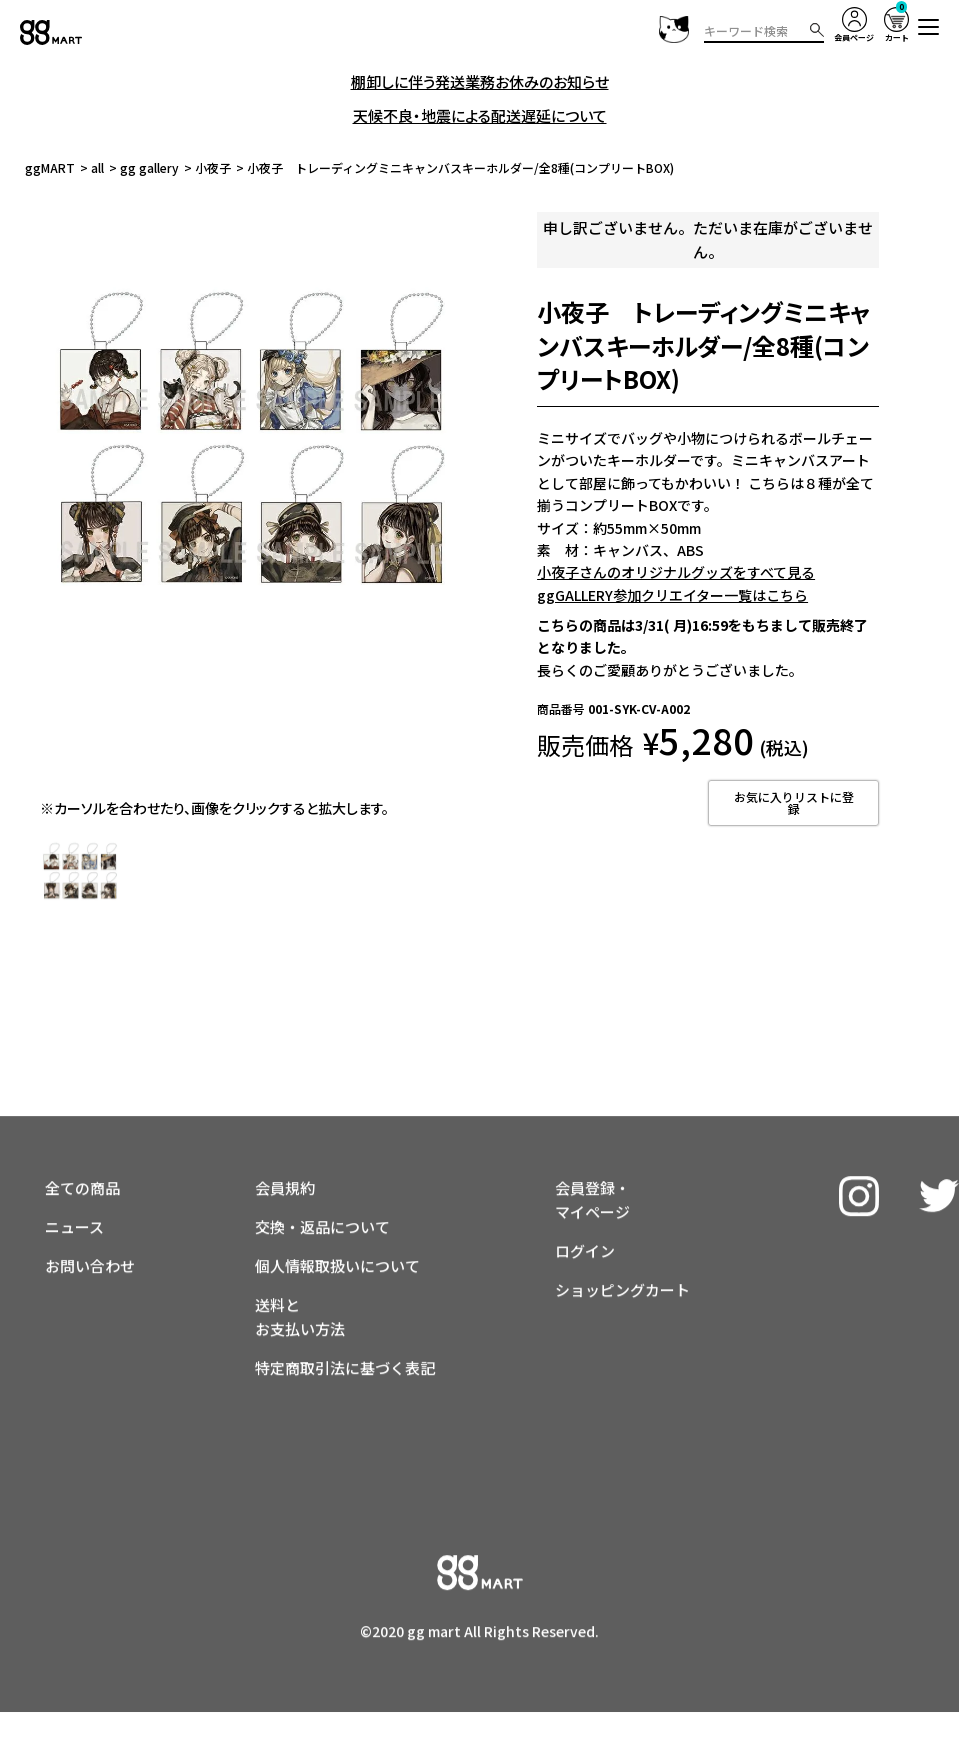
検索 (817, 30)
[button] (929, 27)
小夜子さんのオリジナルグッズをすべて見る (676, 572)
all (97, 167)
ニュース (74, 1173)
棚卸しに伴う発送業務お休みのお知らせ (480, 81)
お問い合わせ (90, 1212)
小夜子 (213, 167)
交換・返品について (322, 1173)
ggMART (50, 167)
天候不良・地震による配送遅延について (480, 115)
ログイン (585, 1197)
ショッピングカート (622, 1236)
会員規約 (285, 1134)
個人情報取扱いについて (337, 1212)
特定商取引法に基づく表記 (345, 1314)
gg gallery (149, 167)
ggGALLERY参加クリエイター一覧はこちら (672, 595)
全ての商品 (82, 1134)
